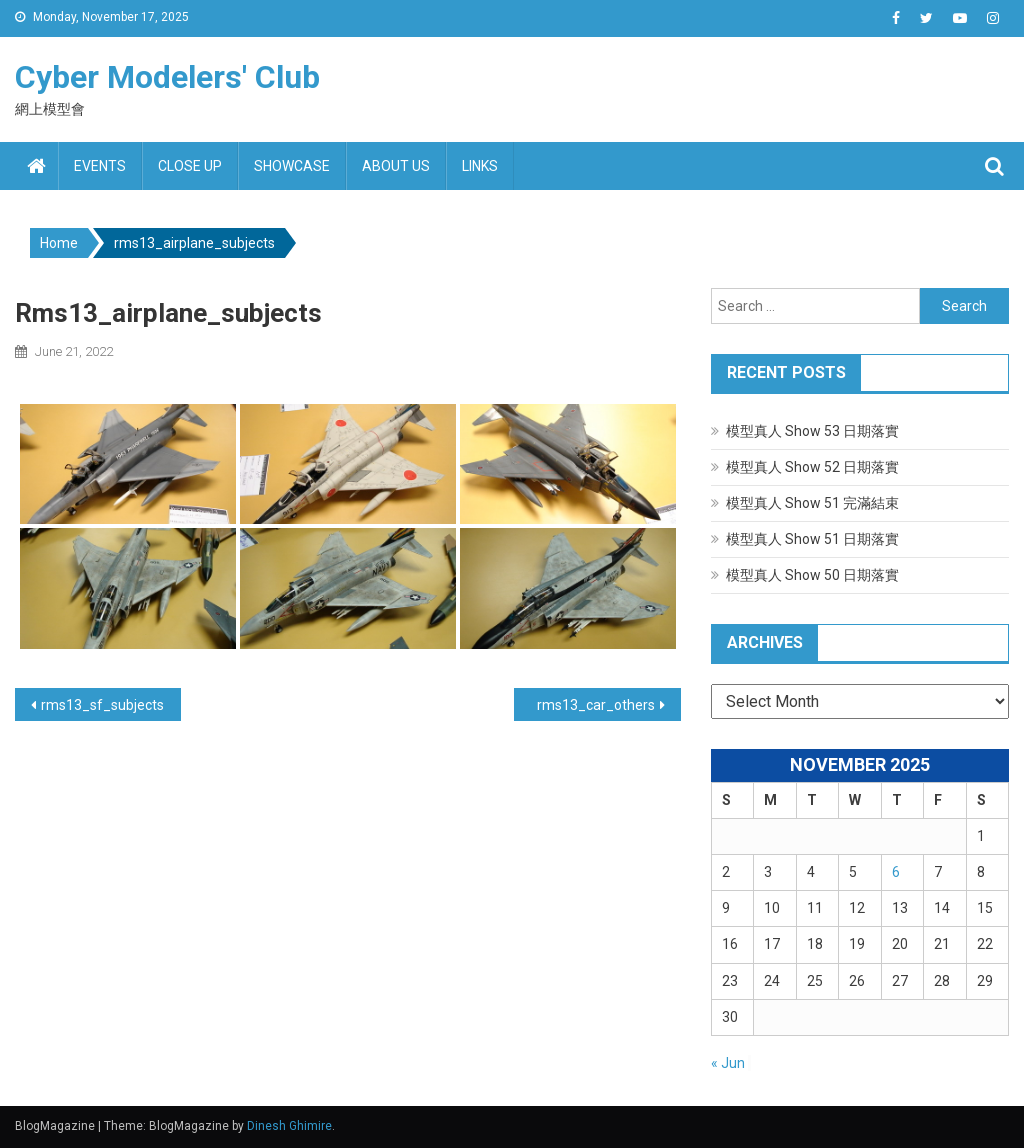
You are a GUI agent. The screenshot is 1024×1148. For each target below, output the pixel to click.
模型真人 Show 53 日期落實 (812, 431)
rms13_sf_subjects (102, 705)
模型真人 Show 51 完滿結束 (812, 503)
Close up (190, 166)
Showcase (292, 166)
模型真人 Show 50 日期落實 (812, 575)
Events (100, 166)
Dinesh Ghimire (289, 1126)
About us (396, 166)
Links (480, 166)
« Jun (728, 1063)
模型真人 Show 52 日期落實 (812, 467)
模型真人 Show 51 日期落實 (812, 539)
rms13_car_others (596, 705)
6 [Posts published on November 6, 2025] (896, 872)
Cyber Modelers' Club (167, 77)
